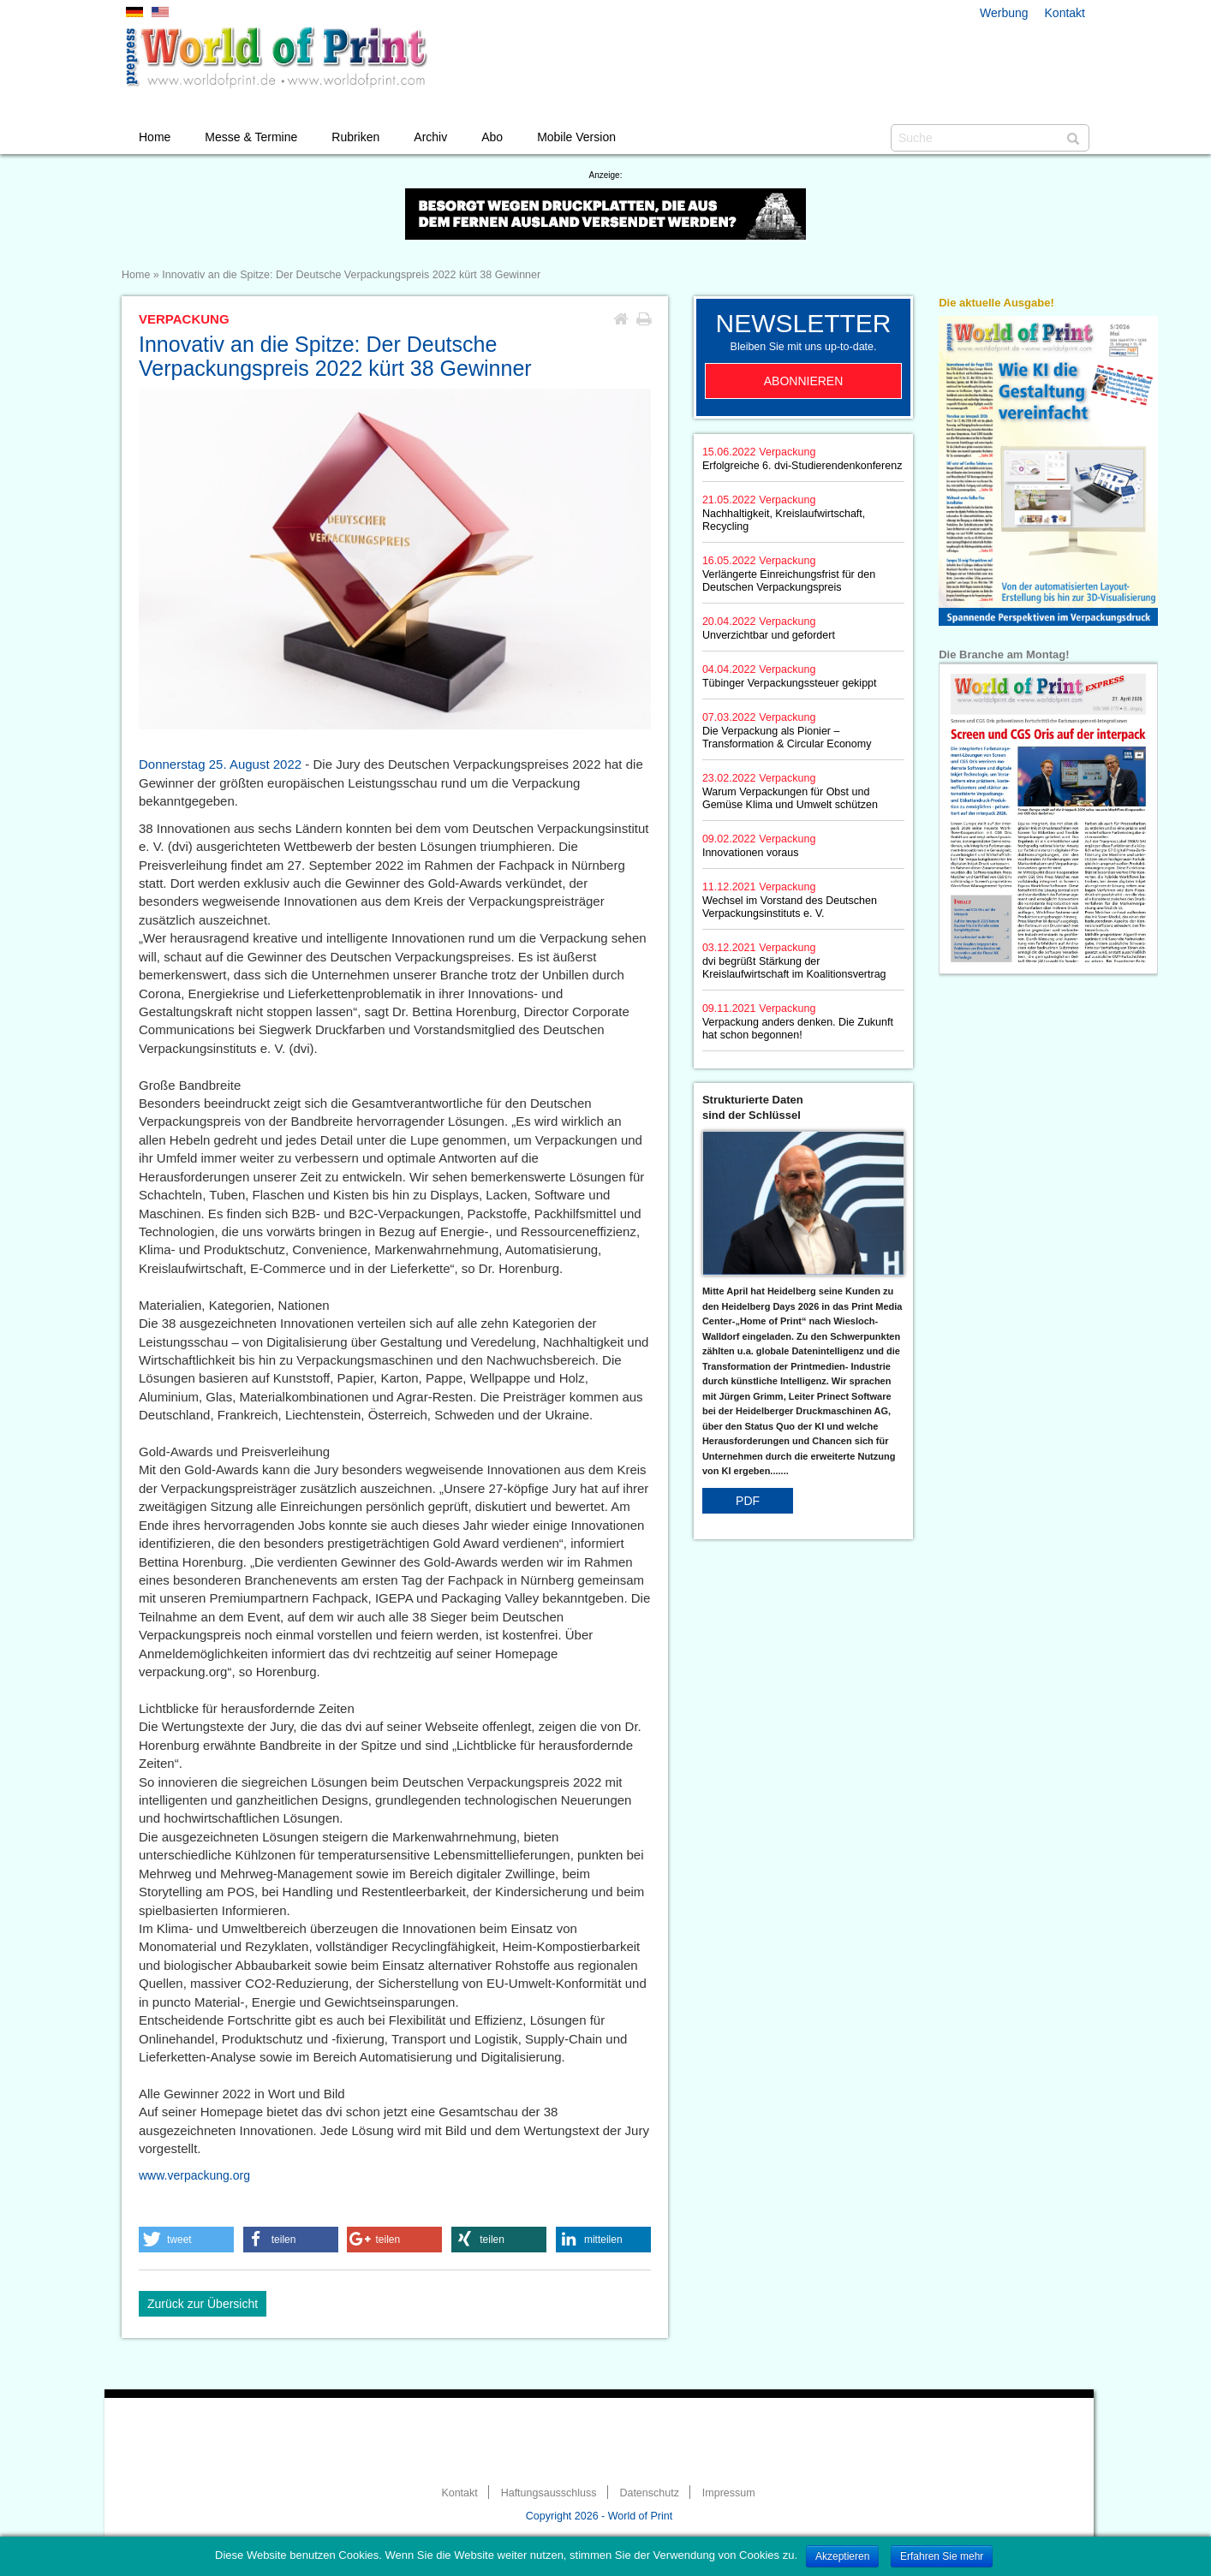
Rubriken (355, 137)
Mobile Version (576, 137)
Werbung (1004, 13)
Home (154, 137)
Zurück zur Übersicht (202, 2304)
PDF (748, 1501)
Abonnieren (804, 381)
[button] (186, 2239)
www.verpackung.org (194, 2175)
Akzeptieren (842, 2556)
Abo (492, 137)
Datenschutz (648, 2493)
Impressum (728, 2493)
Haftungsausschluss (549, 2493)
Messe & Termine (251, 137)
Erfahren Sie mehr (941, 2556)
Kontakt (1065, 13)
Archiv (430, 137)
